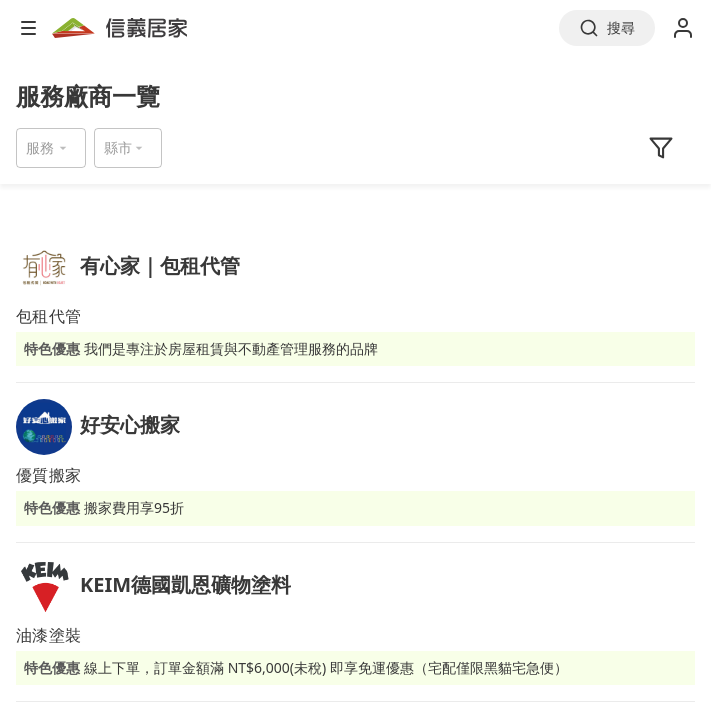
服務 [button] (40, 147)
